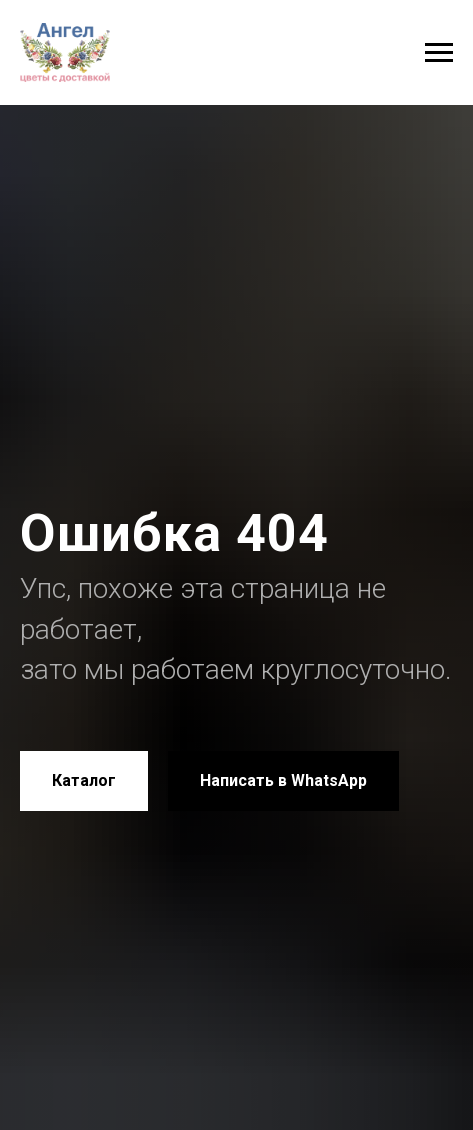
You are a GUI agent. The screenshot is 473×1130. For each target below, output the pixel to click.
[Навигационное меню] (439, 53)
